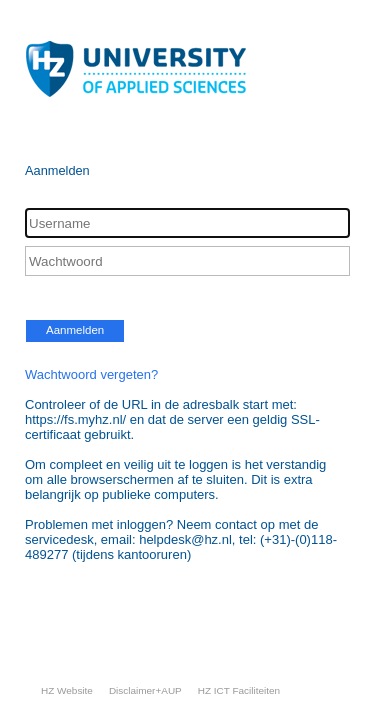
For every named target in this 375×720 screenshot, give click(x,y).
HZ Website (67, 690)
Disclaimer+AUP (145, 690)
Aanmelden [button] (75, 330)
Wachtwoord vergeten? (91, 374)
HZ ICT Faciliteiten (239, 690)
